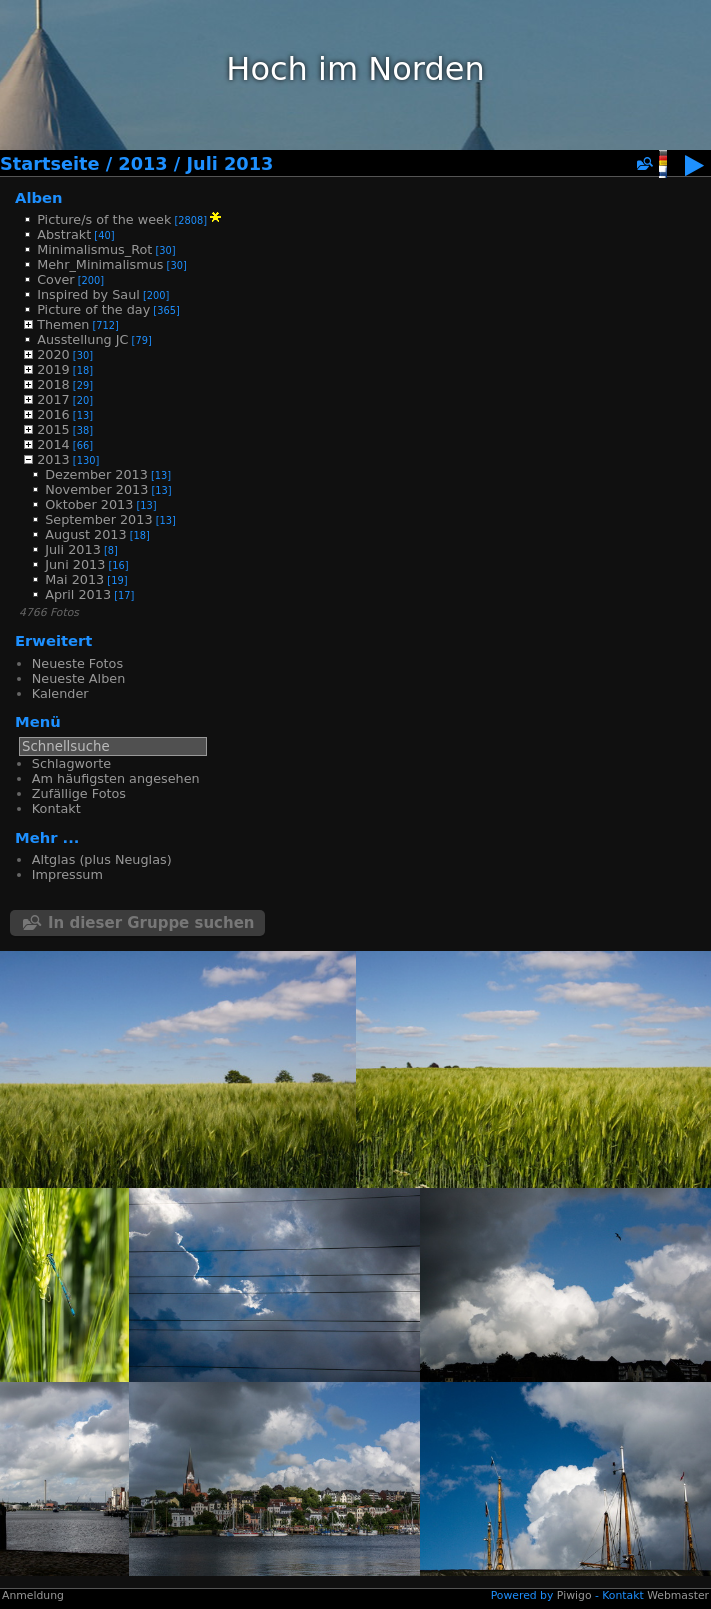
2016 (53, 414)
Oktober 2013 (89, 504)
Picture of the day (93, 309)
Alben (39, 197)
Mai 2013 (74, 579)
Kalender (60, 693)
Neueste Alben (78, 678)
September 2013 (98, 519)
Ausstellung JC (82, 339)
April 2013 (78, 594)
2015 (53, 429)
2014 (53, 444)
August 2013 (85, 534)
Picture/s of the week (104, 219)
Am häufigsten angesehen (116, 778)
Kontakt (56, 808)
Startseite (50, 164)
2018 (53, 384)
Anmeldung (33, 1595)
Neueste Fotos (77, 663)
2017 (53, 399)
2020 (53, 354)
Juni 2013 (75, 564)
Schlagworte (71, 763)
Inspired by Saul (88, 294)
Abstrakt (64, 234)
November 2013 (96, 489)
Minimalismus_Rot (94, 249)
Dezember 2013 (96, 474)
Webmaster (678, 1595)
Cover (55, 279)
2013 (142, 164)
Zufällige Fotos (79, 793)
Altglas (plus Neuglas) (102, 859)
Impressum (67, 874)
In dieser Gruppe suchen (151, 923)
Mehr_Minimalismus (100, 264)
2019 (53, 369)
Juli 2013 (229, 164)
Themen (63, 324)
